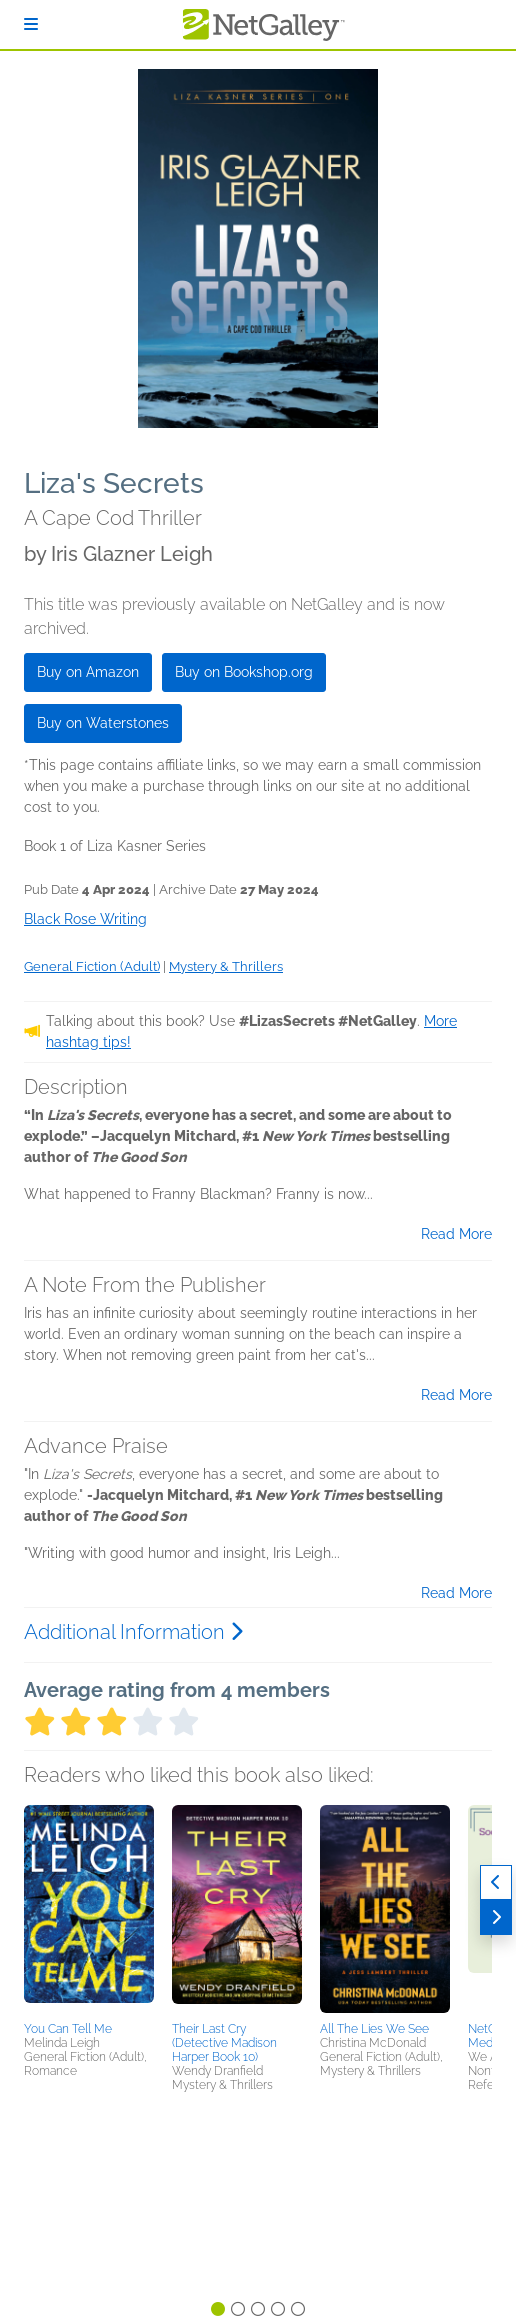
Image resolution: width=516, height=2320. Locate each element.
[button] (89, 1910)
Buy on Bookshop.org (244, 672)
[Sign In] (31, 24)
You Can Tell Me (68, 2029)
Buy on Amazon (88, 672)
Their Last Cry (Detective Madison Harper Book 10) (224, 2043)
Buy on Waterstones (103, 723)
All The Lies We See (374, 2029)
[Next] (496, 1917)
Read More (456, 1234)
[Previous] (496, 1882)
